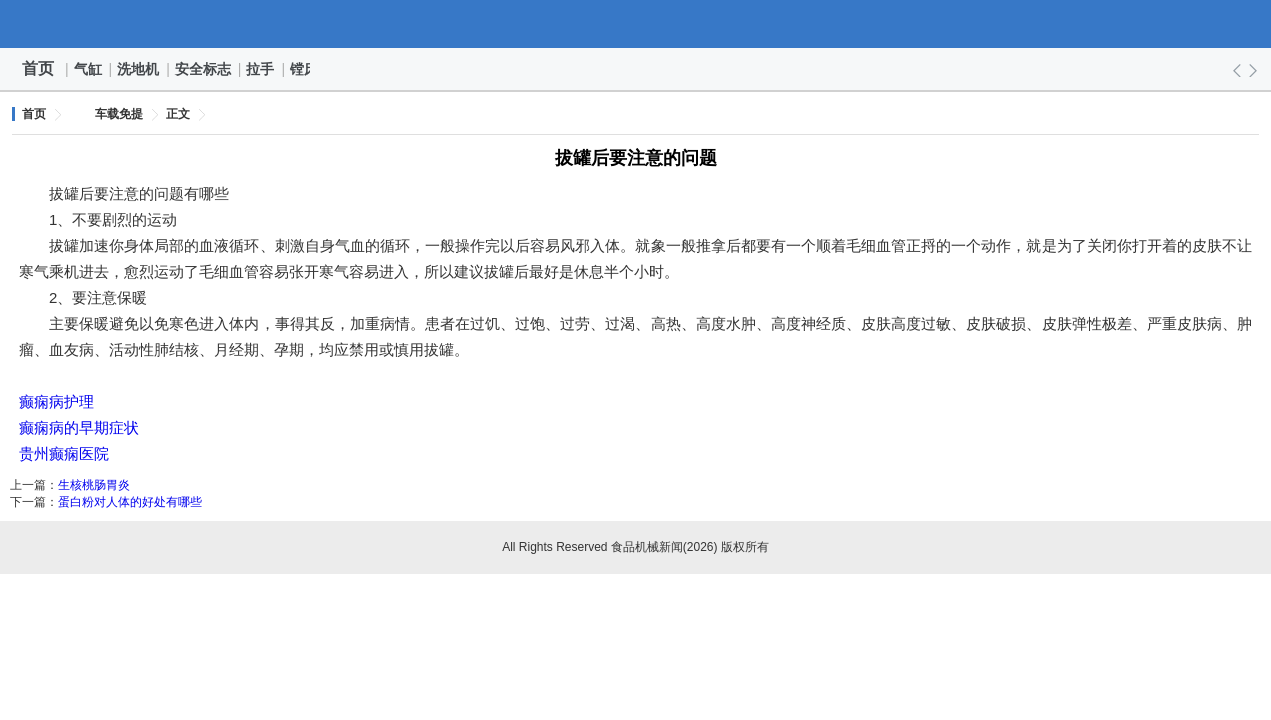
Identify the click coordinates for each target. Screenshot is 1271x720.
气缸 (89, 69)
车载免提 (119, 114)
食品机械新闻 (636, 24)
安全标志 (204, 69)
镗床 (305, 69)
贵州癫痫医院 (64, 453)
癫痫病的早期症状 (79, 427)
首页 (38, 68)
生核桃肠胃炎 (94, 485)
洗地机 (139, 69)
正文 (178, 114)
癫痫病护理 (56, 401)
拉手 (261, 69)
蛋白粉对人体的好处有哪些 (130, 502)
